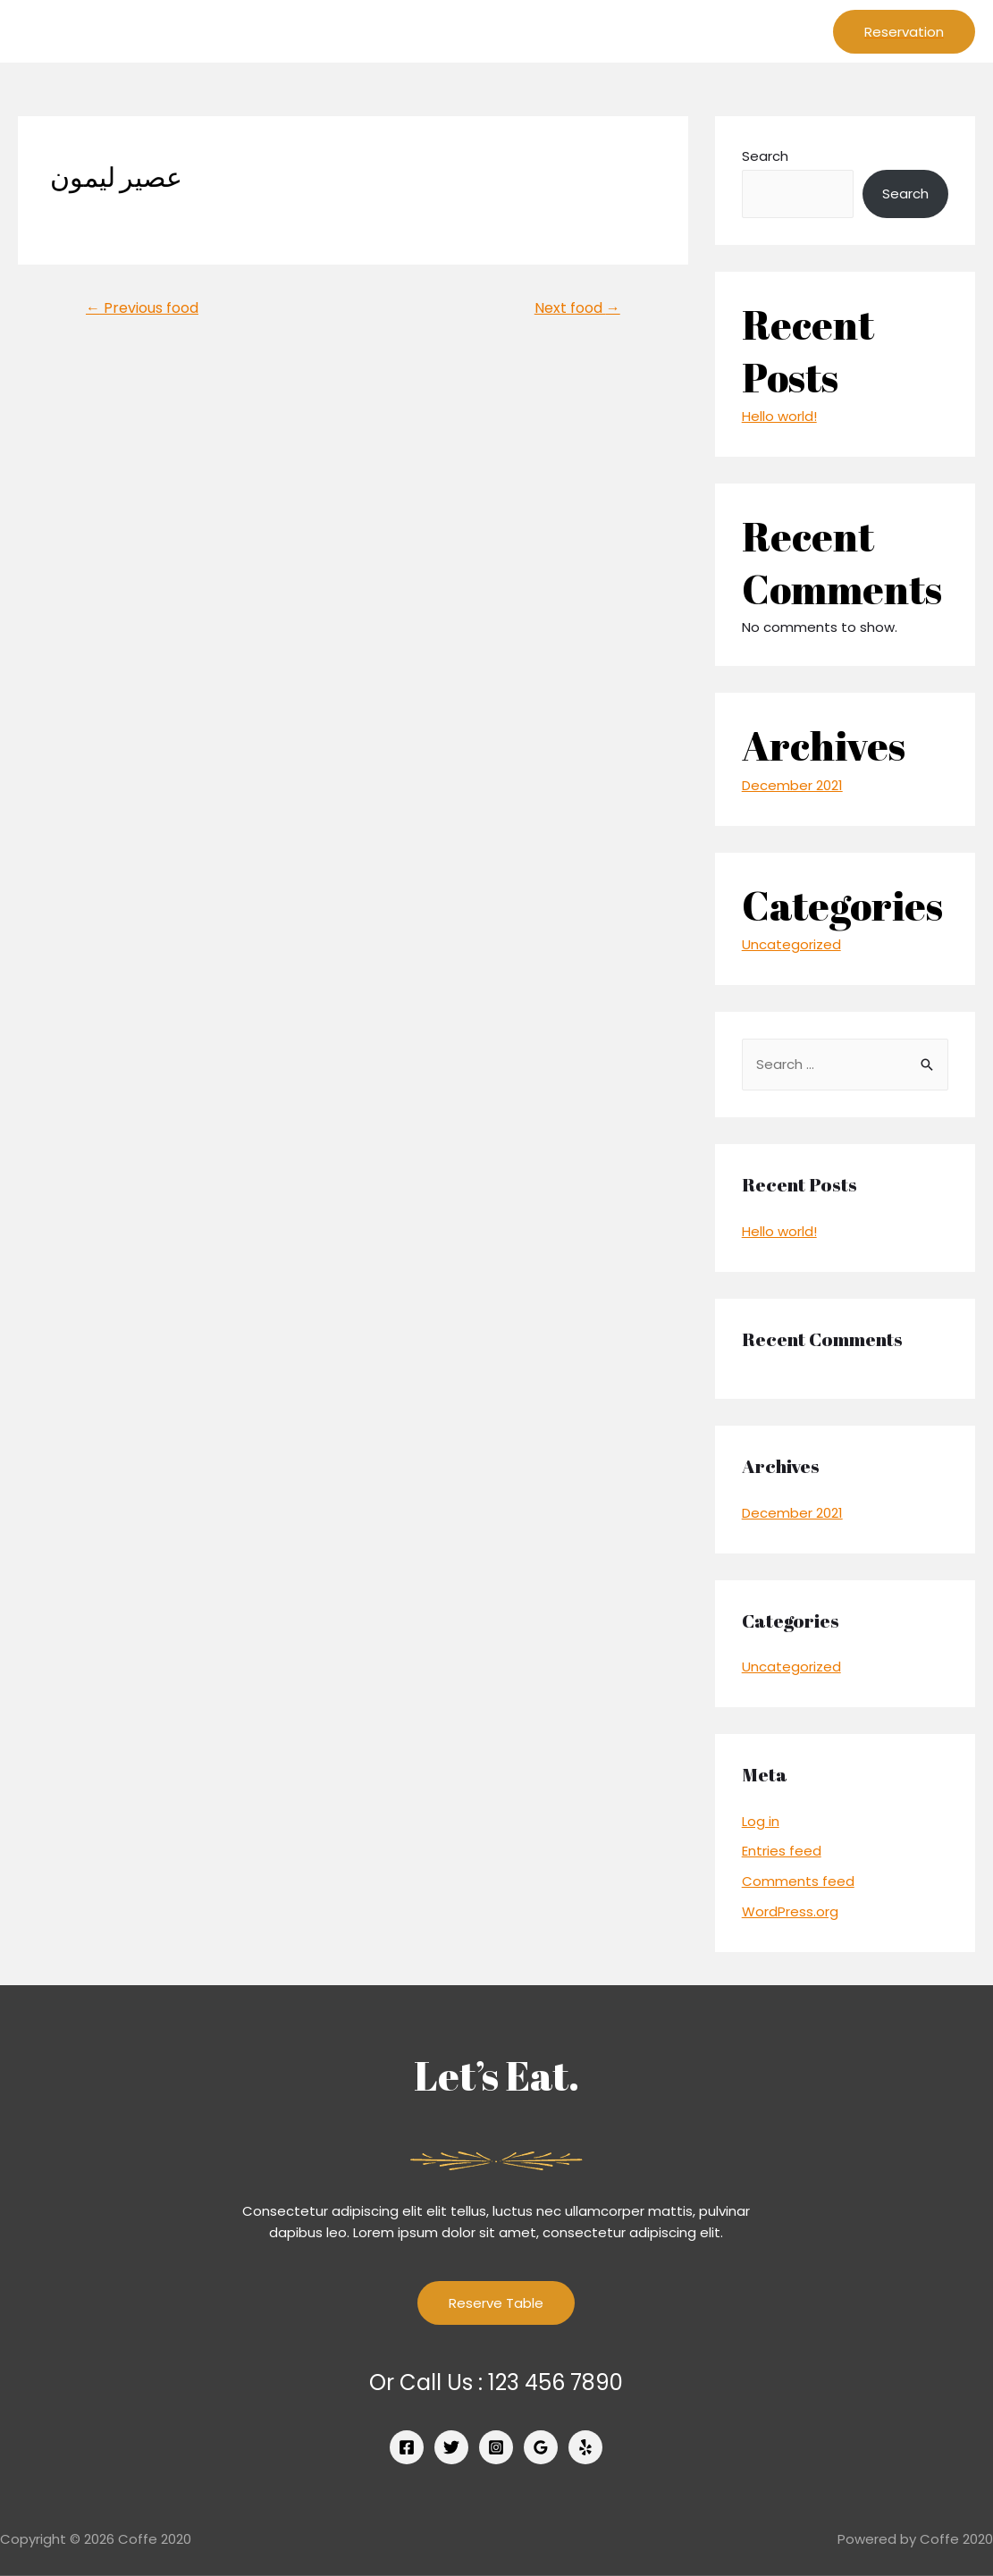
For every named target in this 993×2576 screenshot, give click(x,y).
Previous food (142, 308)
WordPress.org (790, 1911)
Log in (760, 1821)
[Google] (541, 2447)
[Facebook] (407, 2447)
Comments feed (798, 1881)
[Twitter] (451, 2447)
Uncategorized (791, 944)
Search (765, 156)
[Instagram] (496, 2447)
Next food (577, 308)
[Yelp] (585, 2447)
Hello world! (779, 416)
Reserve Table (496, 2303)
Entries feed (781, 1850)
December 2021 (792, 785)
